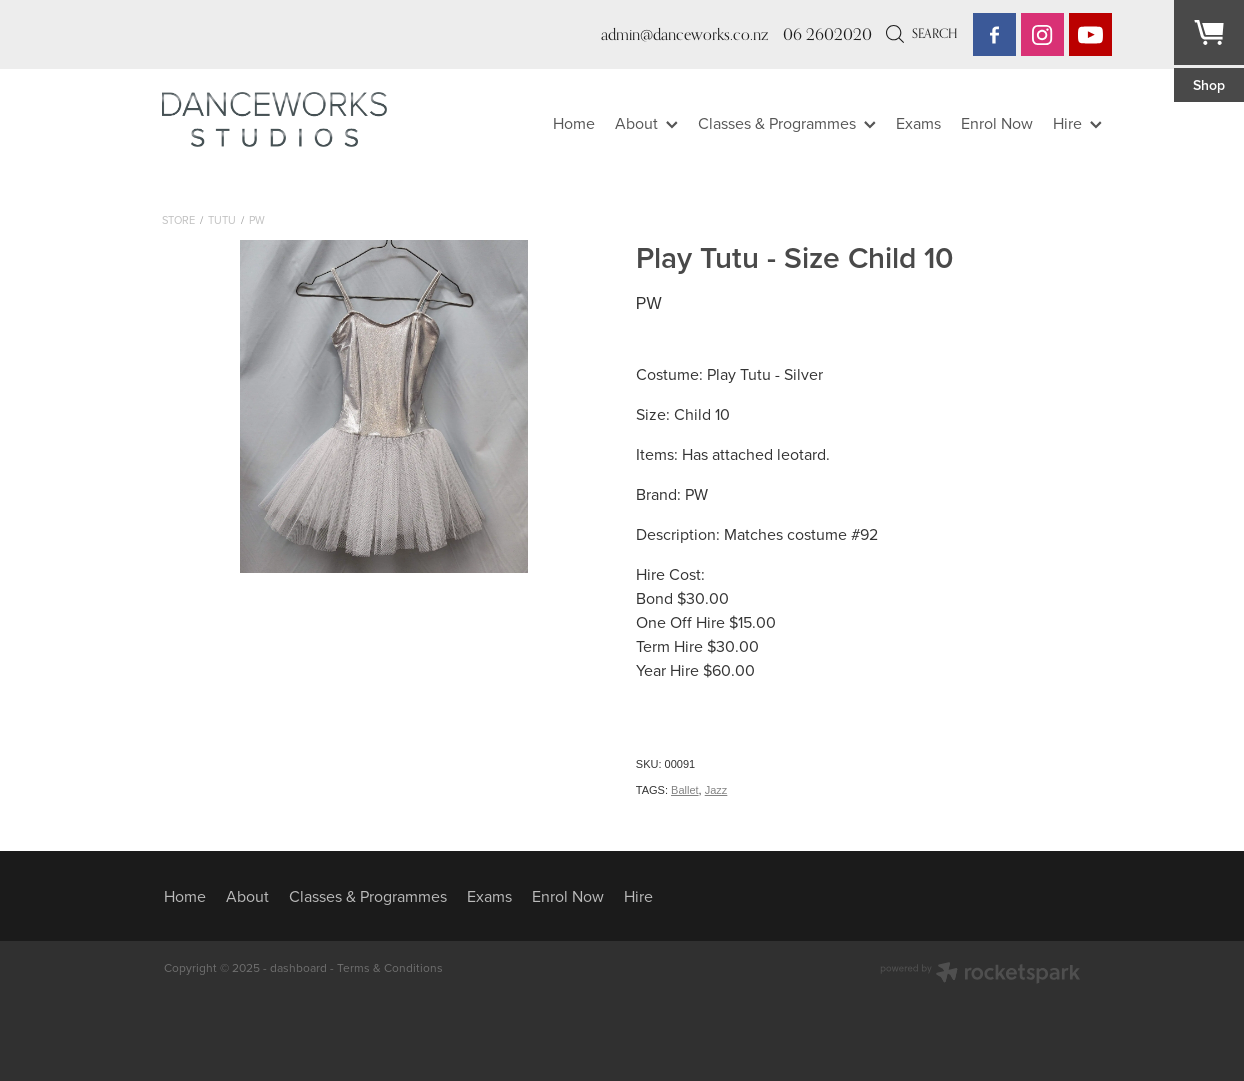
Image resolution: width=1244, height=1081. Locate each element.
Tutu (222, 220)
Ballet (685, 790)
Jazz (716, 790)
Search (921, 33)
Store (178, 220)
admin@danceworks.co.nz (684, 34)
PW (257, 220)
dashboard (298, 967)
